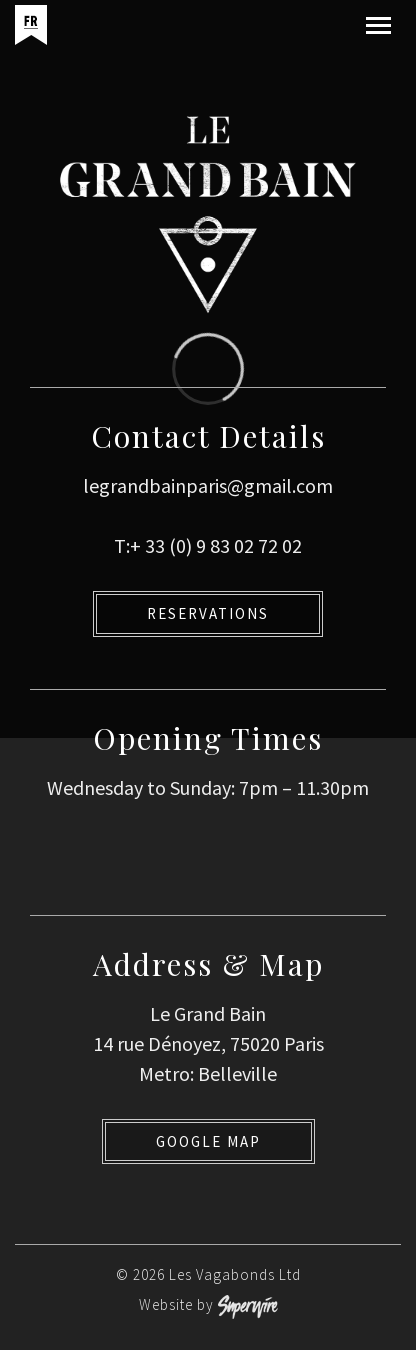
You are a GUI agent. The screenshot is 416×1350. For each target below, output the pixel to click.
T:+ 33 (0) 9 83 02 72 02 (208, 545)
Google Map (208, 1141)
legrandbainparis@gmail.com (208, 485)
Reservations (208, 613)
